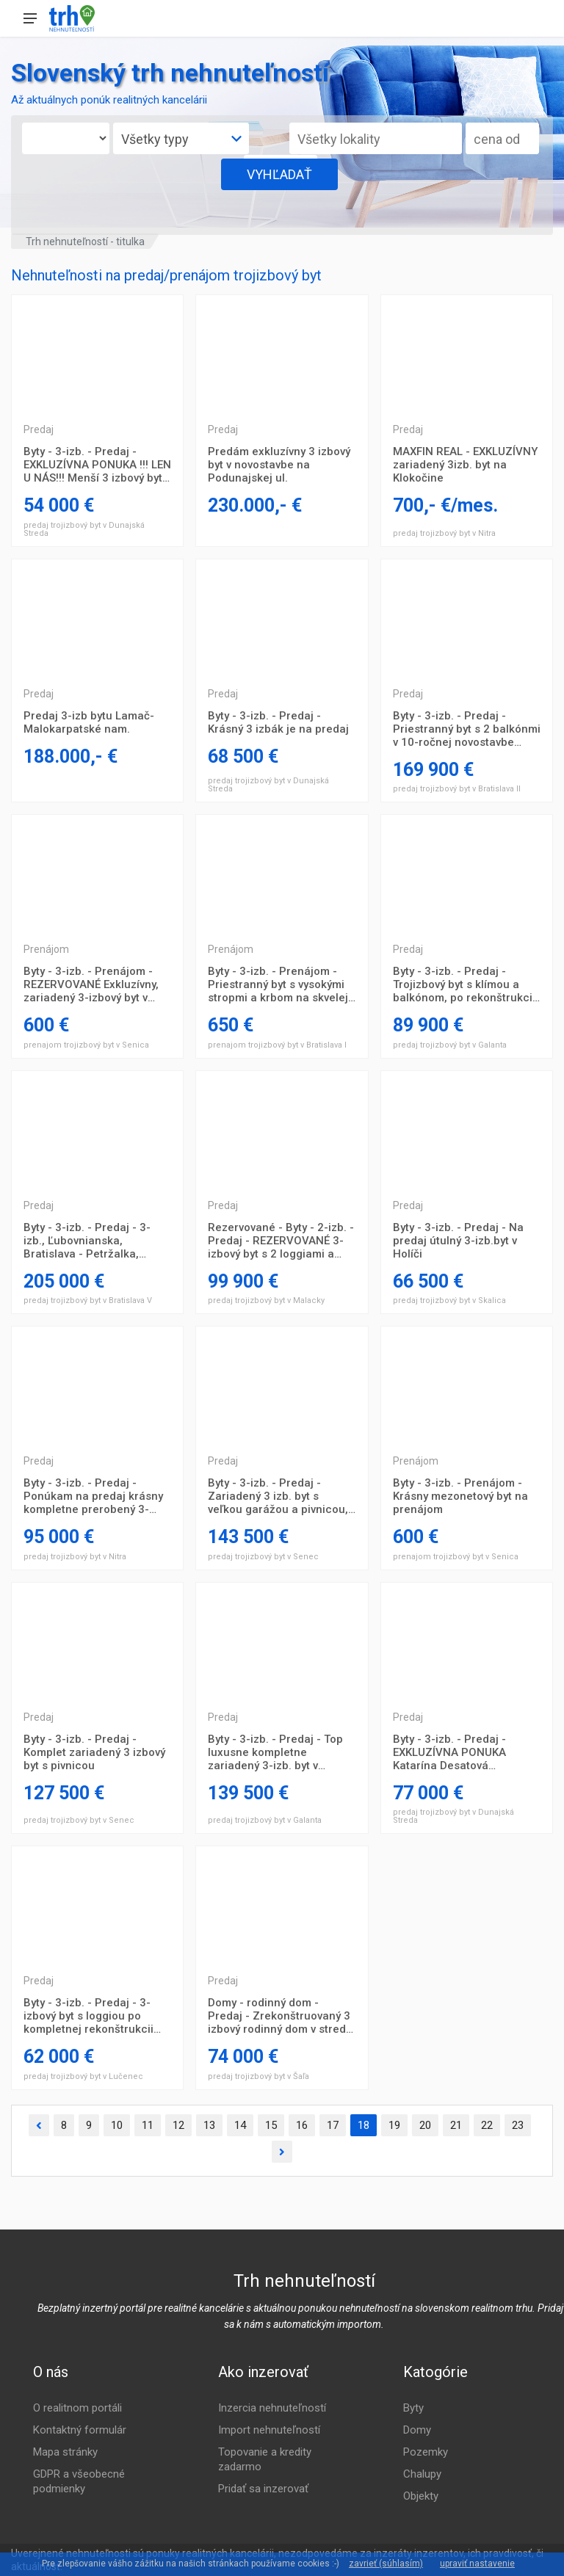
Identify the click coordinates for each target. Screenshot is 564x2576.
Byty (413, 2407)
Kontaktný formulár (79, 2430)
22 (487, 2125)
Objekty (420, 2496)
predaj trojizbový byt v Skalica (449, 1300)
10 (117, 2125)
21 (456, 2125)
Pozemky (425, 2452)
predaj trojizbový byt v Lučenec (83, 2076)
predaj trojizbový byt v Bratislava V (88, 1300)
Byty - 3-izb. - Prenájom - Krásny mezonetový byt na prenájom (460, 1496)
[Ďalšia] (282, 2152)
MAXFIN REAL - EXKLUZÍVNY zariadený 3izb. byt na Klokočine (465, 465)
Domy (417, 2430)
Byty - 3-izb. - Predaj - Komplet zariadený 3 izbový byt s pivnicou (94, 1752)
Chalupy (422, 2474)
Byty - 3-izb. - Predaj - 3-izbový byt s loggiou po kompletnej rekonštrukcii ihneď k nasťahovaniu (88, 2016)
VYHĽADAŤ (279, 174)
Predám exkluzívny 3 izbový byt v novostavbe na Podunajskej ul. (279, 465)
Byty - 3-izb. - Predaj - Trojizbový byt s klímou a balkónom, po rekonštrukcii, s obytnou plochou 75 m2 (465, 984)
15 (271, 2125)
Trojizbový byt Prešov (97, 354)
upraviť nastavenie (477, 2563)
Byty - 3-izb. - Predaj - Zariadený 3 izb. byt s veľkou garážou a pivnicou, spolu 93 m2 (278, 1496)
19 (394, 2125)
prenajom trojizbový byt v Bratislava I (277, 1045)
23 (518, 2125)
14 (240, 2125)
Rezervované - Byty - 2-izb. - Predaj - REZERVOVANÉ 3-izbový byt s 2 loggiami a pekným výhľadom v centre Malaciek (281, 1240)
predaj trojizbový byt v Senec (263, 1556)
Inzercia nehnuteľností (272, 2407)
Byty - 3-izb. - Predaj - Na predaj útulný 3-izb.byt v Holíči (458, 1240)
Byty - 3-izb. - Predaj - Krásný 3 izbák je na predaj (278, 722)
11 (147, 2125)
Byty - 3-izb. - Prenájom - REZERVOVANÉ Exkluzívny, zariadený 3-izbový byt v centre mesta (91, 984)
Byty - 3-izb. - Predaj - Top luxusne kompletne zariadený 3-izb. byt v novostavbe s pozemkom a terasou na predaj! (277, 1752)
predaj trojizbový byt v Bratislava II (457, 789)
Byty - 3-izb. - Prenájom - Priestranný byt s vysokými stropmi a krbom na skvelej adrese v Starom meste (278, 984)
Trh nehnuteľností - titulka (85, 241)
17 (333, 2125)
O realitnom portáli (77, 2407)
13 (209, 2125)
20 (425, 2125)
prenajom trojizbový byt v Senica (86, 1045)
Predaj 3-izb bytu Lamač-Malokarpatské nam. (89, 722)
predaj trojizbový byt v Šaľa (258, 2076)
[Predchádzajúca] (39, 2125)
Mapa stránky (65, 2452)
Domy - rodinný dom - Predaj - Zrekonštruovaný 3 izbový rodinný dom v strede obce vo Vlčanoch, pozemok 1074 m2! (281, 2016)
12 (178, 2125)
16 (302, 2125)
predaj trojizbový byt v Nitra (444, 533)
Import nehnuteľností (269, 2430)
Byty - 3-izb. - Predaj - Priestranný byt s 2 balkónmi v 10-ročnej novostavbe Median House (466, 729)
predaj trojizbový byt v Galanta (450, 1045)
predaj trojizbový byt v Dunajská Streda (84, 529)
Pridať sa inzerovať (263, 2488)
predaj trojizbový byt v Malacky (266, 1300)
